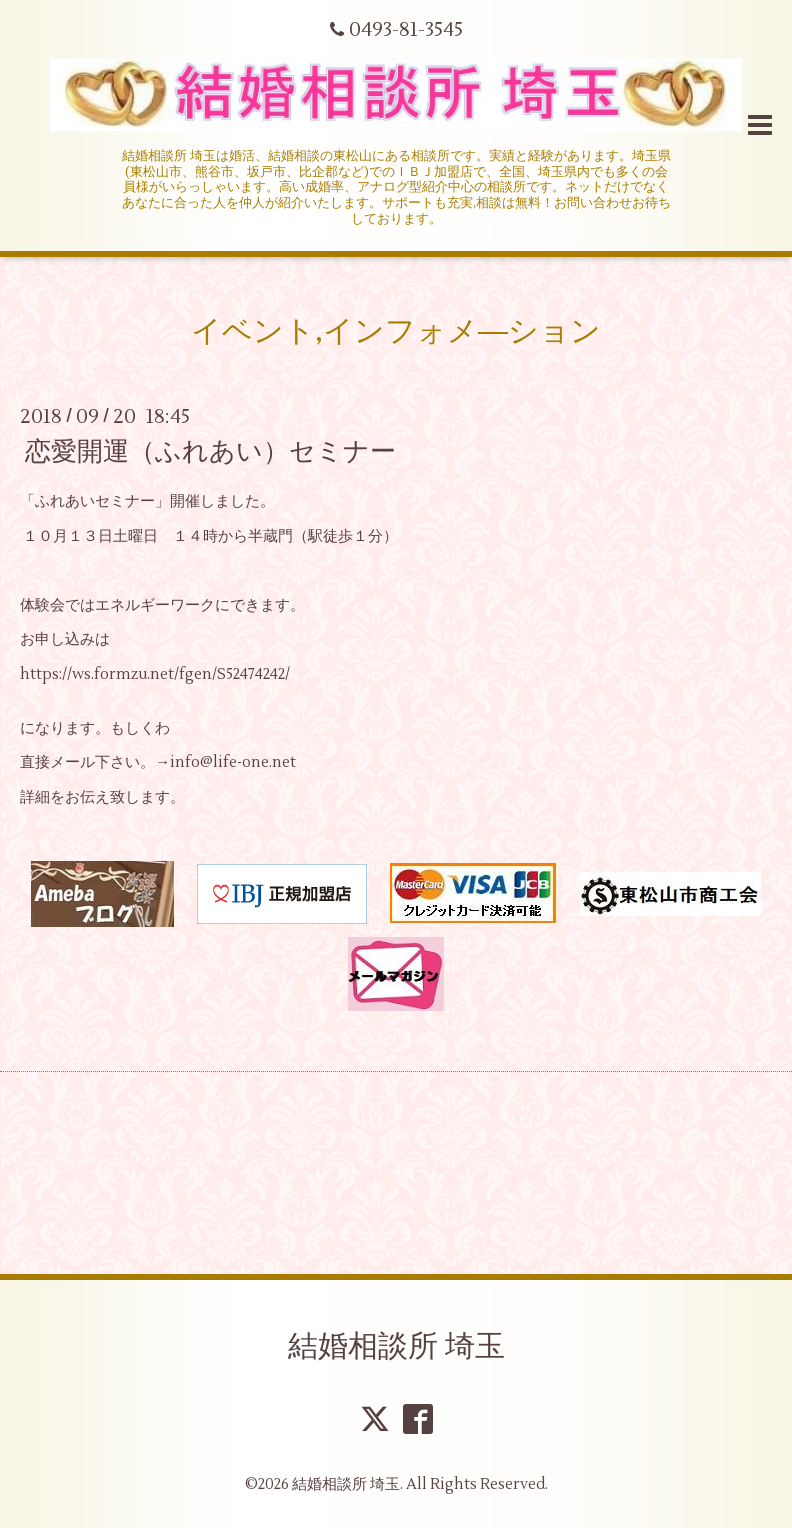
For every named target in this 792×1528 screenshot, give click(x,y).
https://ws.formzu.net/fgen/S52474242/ (155, 674)
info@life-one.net (233, 762)
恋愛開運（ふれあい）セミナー (210, 452)
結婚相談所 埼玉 (396, 1346)
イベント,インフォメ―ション (396, 331)
